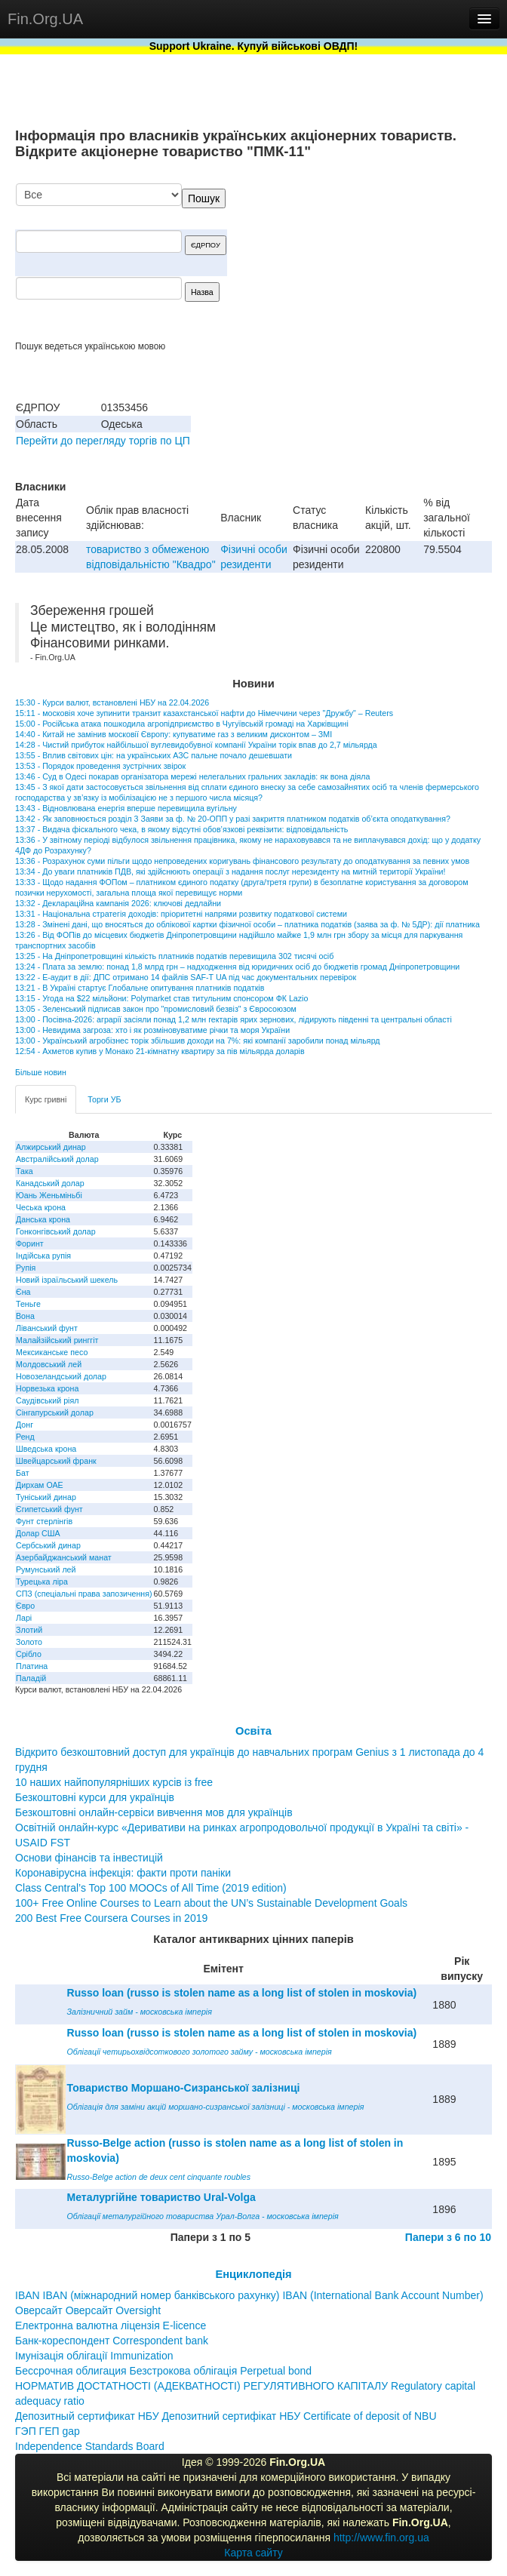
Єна (23, 1291)
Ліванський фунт (47, 1328)
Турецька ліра (42, 1581)
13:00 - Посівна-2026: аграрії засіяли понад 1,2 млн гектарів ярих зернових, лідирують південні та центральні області (233, 1019)
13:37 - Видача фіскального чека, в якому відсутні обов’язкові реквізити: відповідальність (181, 829)
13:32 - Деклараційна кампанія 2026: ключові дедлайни (118, 903)
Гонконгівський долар (56, 1231)
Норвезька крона (47, 1388)
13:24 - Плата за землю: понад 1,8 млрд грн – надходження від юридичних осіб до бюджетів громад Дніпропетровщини (237, 966)
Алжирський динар (51, 1146)
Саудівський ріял (47, 1400)
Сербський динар (48, 1545)
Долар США (38, 1533)
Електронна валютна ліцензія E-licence (110, 2325)
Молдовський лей (48, 1364)
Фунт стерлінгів (44, 1521)
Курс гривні (45, 1099)
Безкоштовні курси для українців (94, 1797)
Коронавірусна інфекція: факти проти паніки (123, 1873)
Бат (22, 1472)
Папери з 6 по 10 (448, 2237)
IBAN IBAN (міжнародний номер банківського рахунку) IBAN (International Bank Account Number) (249, 2295)
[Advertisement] (379, 262)
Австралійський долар (57, 1159)
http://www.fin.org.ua (381, 2537)
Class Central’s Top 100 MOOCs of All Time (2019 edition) (151, 1888)
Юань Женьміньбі (49, 1195)
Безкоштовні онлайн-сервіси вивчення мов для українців (154, 1812)
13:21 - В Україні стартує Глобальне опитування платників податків (139, 987)
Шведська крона (46, 1448)
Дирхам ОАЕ (39, 1484)
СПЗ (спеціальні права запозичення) (84, 1593)
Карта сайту (253, 2553)
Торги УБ (104, 1099)
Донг (24, 1424)
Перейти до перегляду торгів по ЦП (103, 441)
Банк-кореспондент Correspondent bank (111, 2341)
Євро (25, 1605)
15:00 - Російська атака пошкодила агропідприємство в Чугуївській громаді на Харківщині (182, 723)
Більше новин (40, 1072)
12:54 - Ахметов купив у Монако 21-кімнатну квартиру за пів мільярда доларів (160, 1051)
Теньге (28, 1303)
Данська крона (43, 1219)
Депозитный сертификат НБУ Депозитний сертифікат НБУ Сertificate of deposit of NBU (226, 2416)
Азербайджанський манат (64, 1557)
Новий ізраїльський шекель (67, 1279)
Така (24, 1171)
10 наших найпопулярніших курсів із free (114, 1782)
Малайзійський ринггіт (57, 1340)
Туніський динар (46, 1497)
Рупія (25, 1267)
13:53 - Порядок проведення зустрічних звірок (100, 765)
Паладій (31, 1678)
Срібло (28, 1653)
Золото (29, 1641)
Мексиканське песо (52, 1352)
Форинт (30, 1243)
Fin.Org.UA (45, 19)
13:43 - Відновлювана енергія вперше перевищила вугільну (126, 808)
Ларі (24, 1617)
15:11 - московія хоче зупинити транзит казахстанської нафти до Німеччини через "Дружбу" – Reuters (204, 713)
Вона (25, 1315)
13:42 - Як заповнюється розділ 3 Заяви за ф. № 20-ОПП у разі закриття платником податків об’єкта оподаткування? (232, 818)
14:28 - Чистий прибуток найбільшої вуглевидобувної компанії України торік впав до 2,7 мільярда (196, 744)
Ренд (25, 1436)
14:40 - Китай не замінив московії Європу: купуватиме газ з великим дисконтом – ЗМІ (173, 734)
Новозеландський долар (61, 1376)
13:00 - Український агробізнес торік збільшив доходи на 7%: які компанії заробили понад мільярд (197, 1040)
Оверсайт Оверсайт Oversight (88, 2310)
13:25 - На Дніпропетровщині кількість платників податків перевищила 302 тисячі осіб (174, 956)
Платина (32, 1666)
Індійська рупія (43, 1255)
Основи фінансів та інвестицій (89, 1858)
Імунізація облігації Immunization (94, 2356)
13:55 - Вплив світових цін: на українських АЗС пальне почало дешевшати (153, 755)
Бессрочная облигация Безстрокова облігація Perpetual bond (163, 2371)
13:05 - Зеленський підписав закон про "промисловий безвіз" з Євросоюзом (156, 1008)
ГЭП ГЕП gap (47, 2431)
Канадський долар (50, 1183)
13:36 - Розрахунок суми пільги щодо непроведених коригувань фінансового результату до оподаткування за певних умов (242, 860)
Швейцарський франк (56, 1460)
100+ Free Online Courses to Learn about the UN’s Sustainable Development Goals (211, 1903)
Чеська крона (41, 1207)
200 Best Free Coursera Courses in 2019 (111, 1918)
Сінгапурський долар (55, 1412)
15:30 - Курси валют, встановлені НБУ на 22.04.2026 (112, 702)
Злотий (29, 1629)
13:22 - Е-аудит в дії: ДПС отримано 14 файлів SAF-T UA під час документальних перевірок (185, 977)
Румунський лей (45, 1569)
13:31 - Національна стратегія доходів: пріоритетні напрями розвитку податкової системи (181, 913)
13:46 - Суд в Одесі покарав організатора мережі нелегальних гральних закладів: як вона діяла (192, 776)
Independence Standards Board (89, 2446)
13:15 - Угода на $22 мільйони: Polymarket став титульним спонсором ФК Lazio (161, 998)
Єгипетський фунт (49, 1509)
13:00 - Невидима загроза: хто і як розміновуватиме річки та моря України (152, 1029)
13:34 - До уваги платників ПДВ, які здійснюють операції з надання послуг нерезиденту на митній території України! (230, 871)
